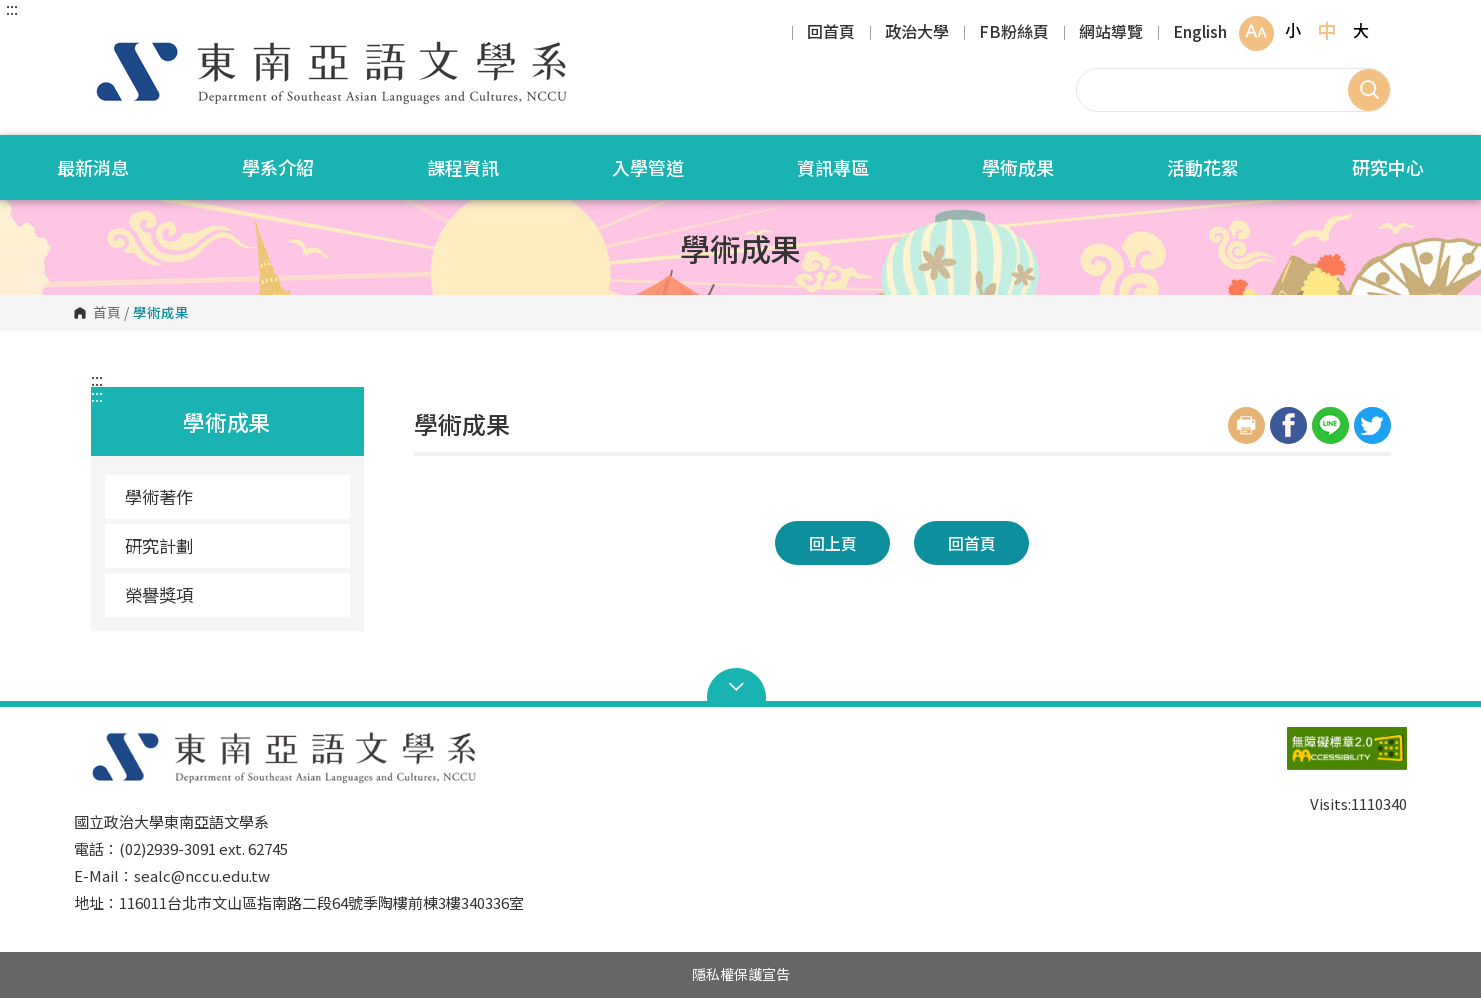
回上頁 (833, 543)
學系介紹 (278, 167)
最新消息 (93, 167)
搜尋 (1369, 90)
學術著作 (159, 496)
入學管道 (648, 167)
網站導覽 (1111, 33)
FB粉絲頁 (1014, 33)
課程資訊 (463, 167)
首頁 (107, 313)
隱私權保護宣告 (741, 974)
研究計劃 (159, 545)
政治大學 (917, 33)
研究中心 (1388, 167)
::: (12, 8)
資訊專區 (833, 167)
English (1200, 33)
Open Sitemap (740, 687)
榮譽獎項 (159, 594)
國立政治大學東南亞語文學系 (94, 39)
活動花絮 (1203, 167)
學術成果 (1018, 167)
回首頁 (831, 33)
